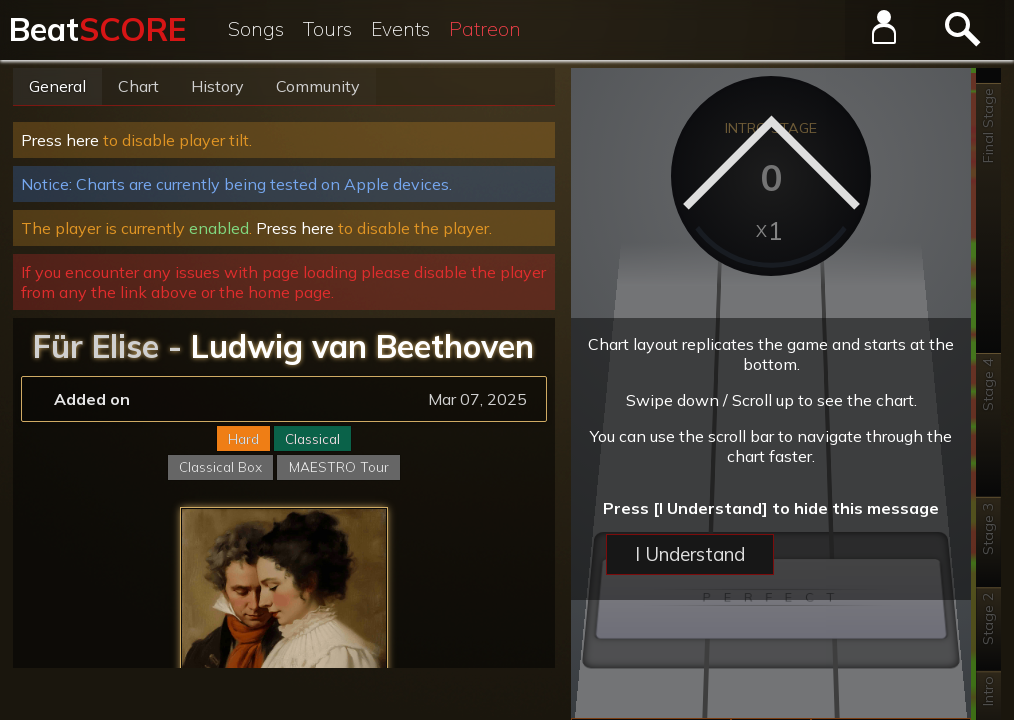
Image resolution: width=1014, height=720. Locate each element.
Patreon (485, 29)
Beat (97, 29)
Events (400, 29)
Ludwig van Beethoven (362, 346)
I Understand (690, 554)
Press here (60, 140)
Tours (327, 29)
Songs (256, 29)
